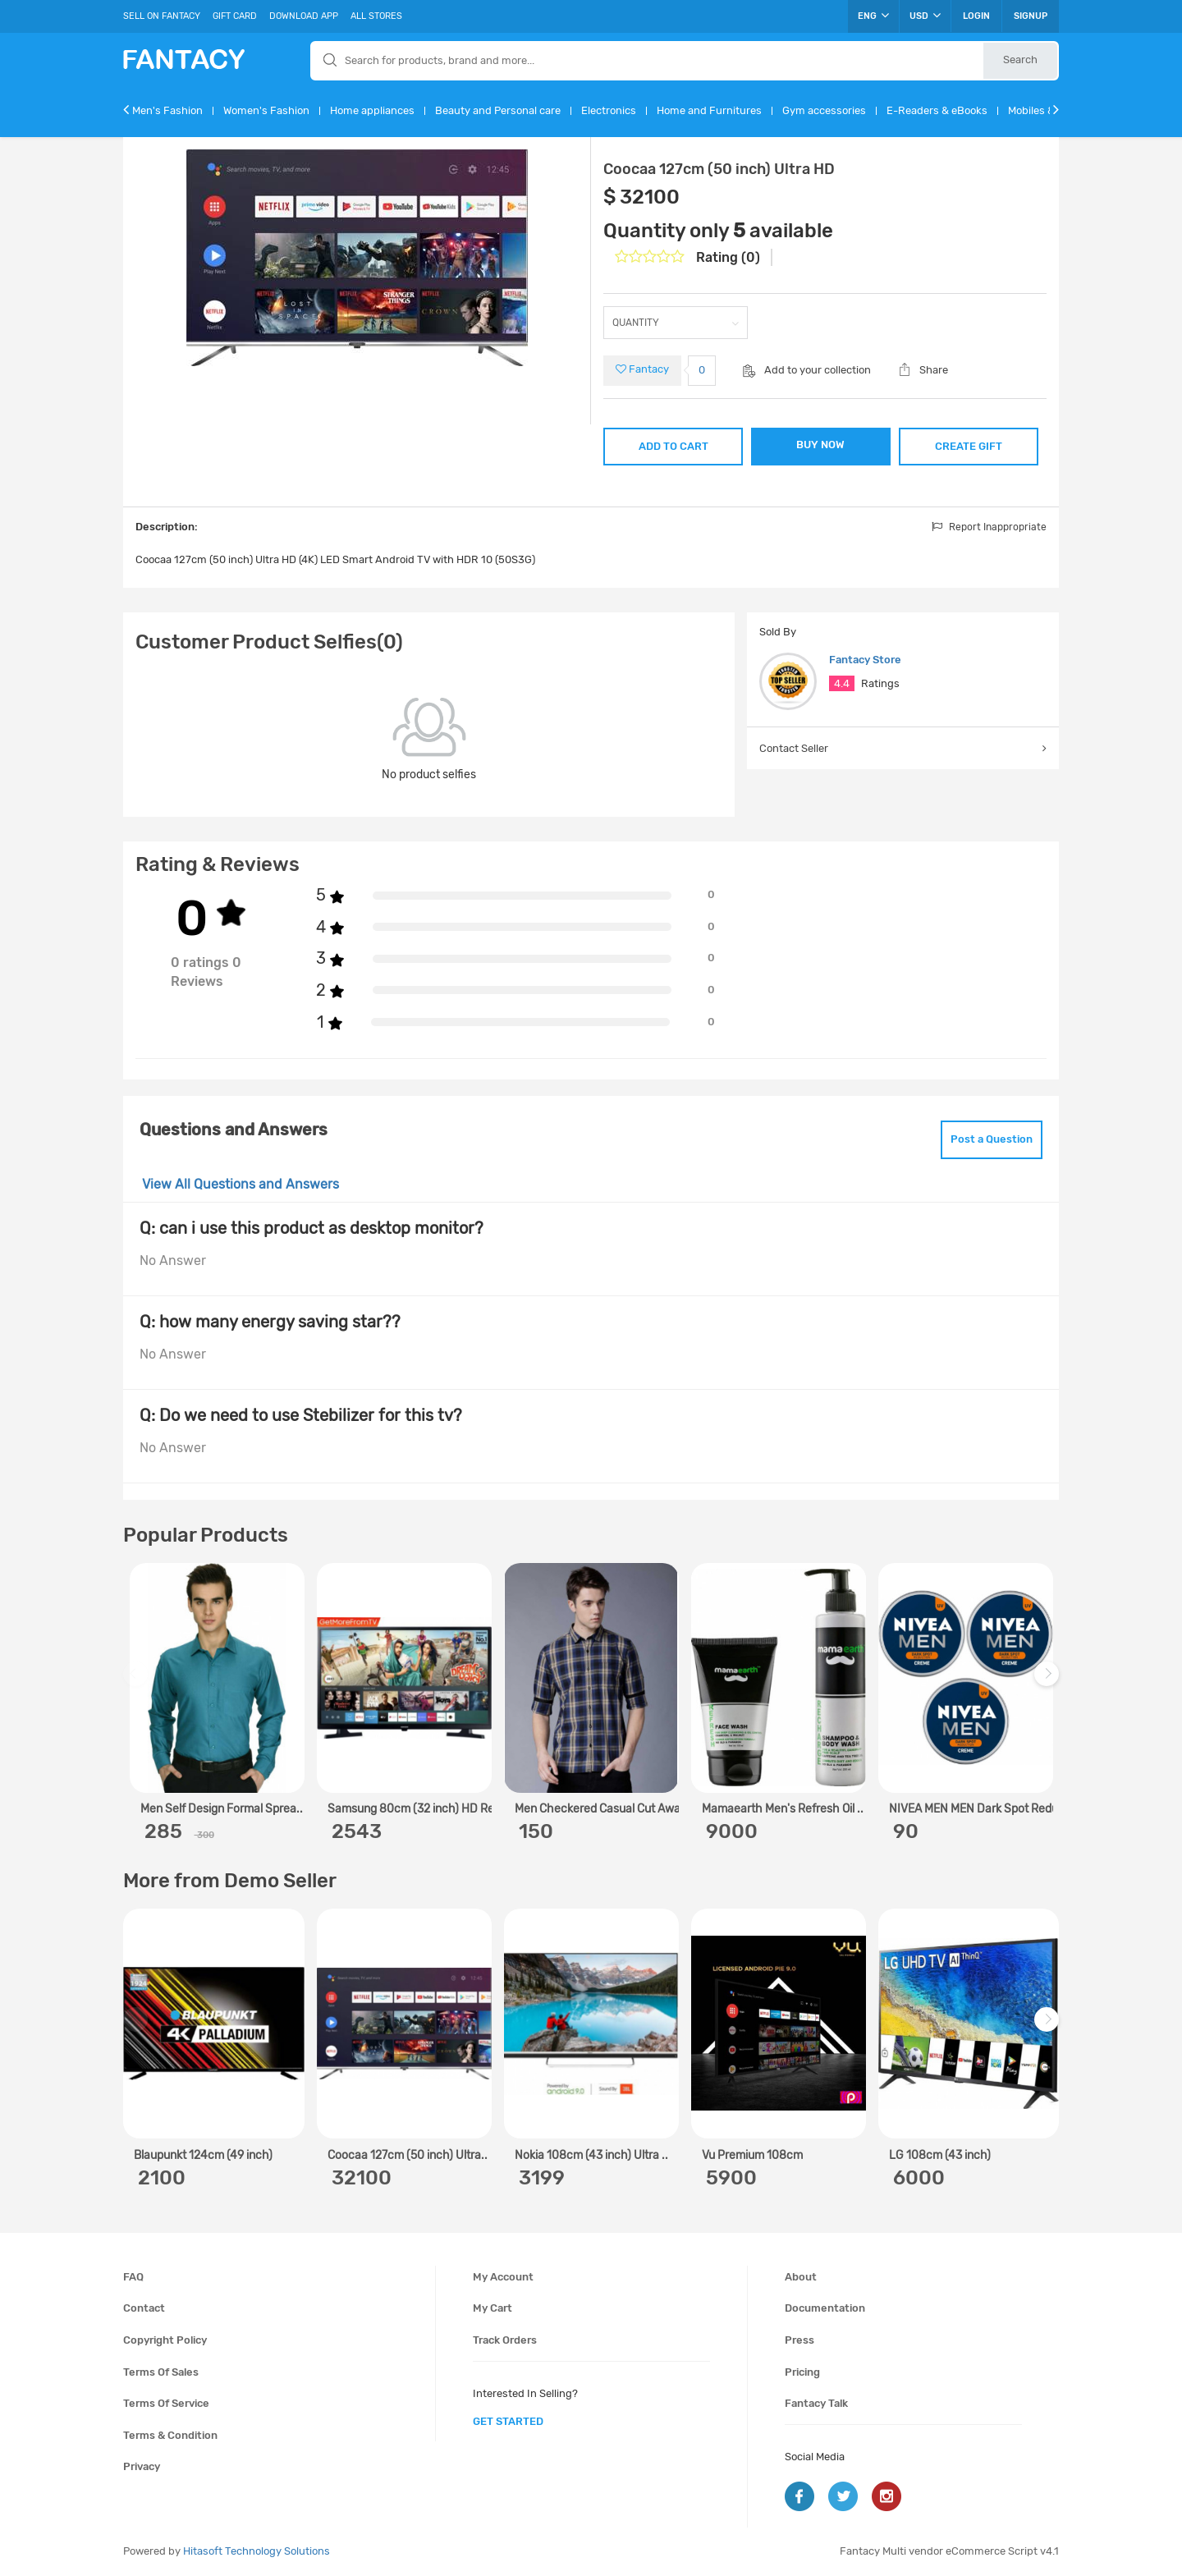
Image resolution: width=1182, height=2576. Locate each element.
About (801, 2277)
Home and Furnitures (709, 110)
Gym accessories (824, 110)
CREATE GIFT (968, 446)
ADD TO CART (673, 446)
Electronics (608, 110)
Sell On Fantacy (161, 16)
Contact (144, 2308)
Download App (303, 16)
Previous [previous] (138, 1681)
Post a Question (992, 1139)
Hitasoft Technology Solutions (256, 2551)
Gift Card (235, 16)
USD (925, 15)
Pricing (802, 2372)
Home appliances (372, 110)
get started (508, 2421)
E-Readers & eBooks (936, 110)
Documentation (825, 2308)
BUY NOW (820, 444)
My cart (492, 2308)
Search (1020, 59)
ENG (873, 15)
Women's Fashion (266, 110)
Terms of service (166, 2403)
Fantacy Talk (816, 2403)
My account (503, 2277)
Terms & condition (170, 2435)
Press (799, 2340)
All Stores (376, 16)
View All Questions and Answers (240, 1184)
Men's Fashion (167, 110)
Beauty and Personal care (498, 110)
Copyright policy (165, 2340)
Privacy (141, 2466)
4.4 (842, 683)
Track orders (505, 2340)
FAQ (133, 2277)
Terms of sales (161, 2372)
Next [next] (1049, 1681)
